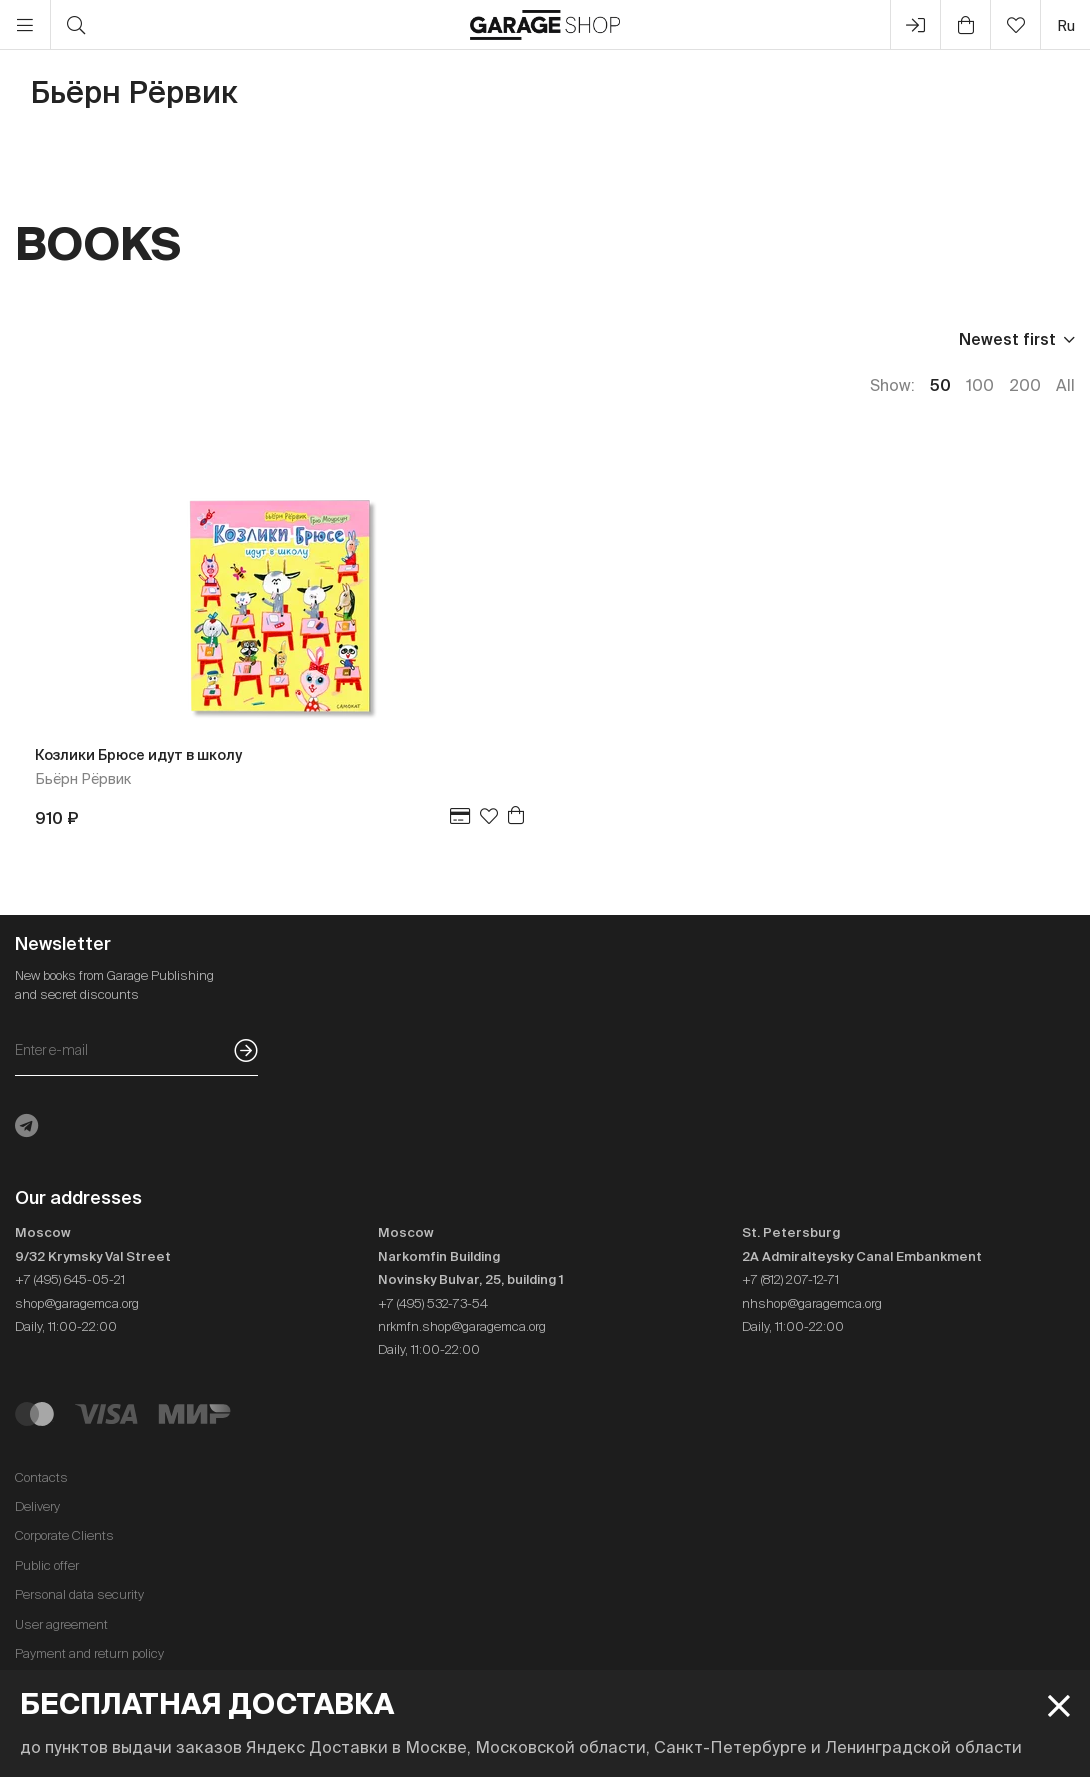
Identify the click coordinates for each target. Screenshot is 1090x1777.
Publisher (136, 339)
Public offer (47, 1565)
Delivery (37, 1506)
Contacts (41, 1477)
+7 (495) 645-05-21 (70, 1279)
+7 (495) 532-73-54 (433, 1303)
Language (256, 339)
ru (1066, 25)
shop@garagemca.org (77, 1303)
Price (35, 339)
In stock (372, 339)
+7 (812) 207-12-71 (790, 1279)
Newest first (1007, 339)
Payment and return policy (89, 1653)
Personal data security (79, 1594)
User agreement (61, 1624)
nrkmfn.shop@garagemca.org (462, 1326)
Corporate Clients (64, 1535)
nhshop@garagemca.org (812, 1303)
